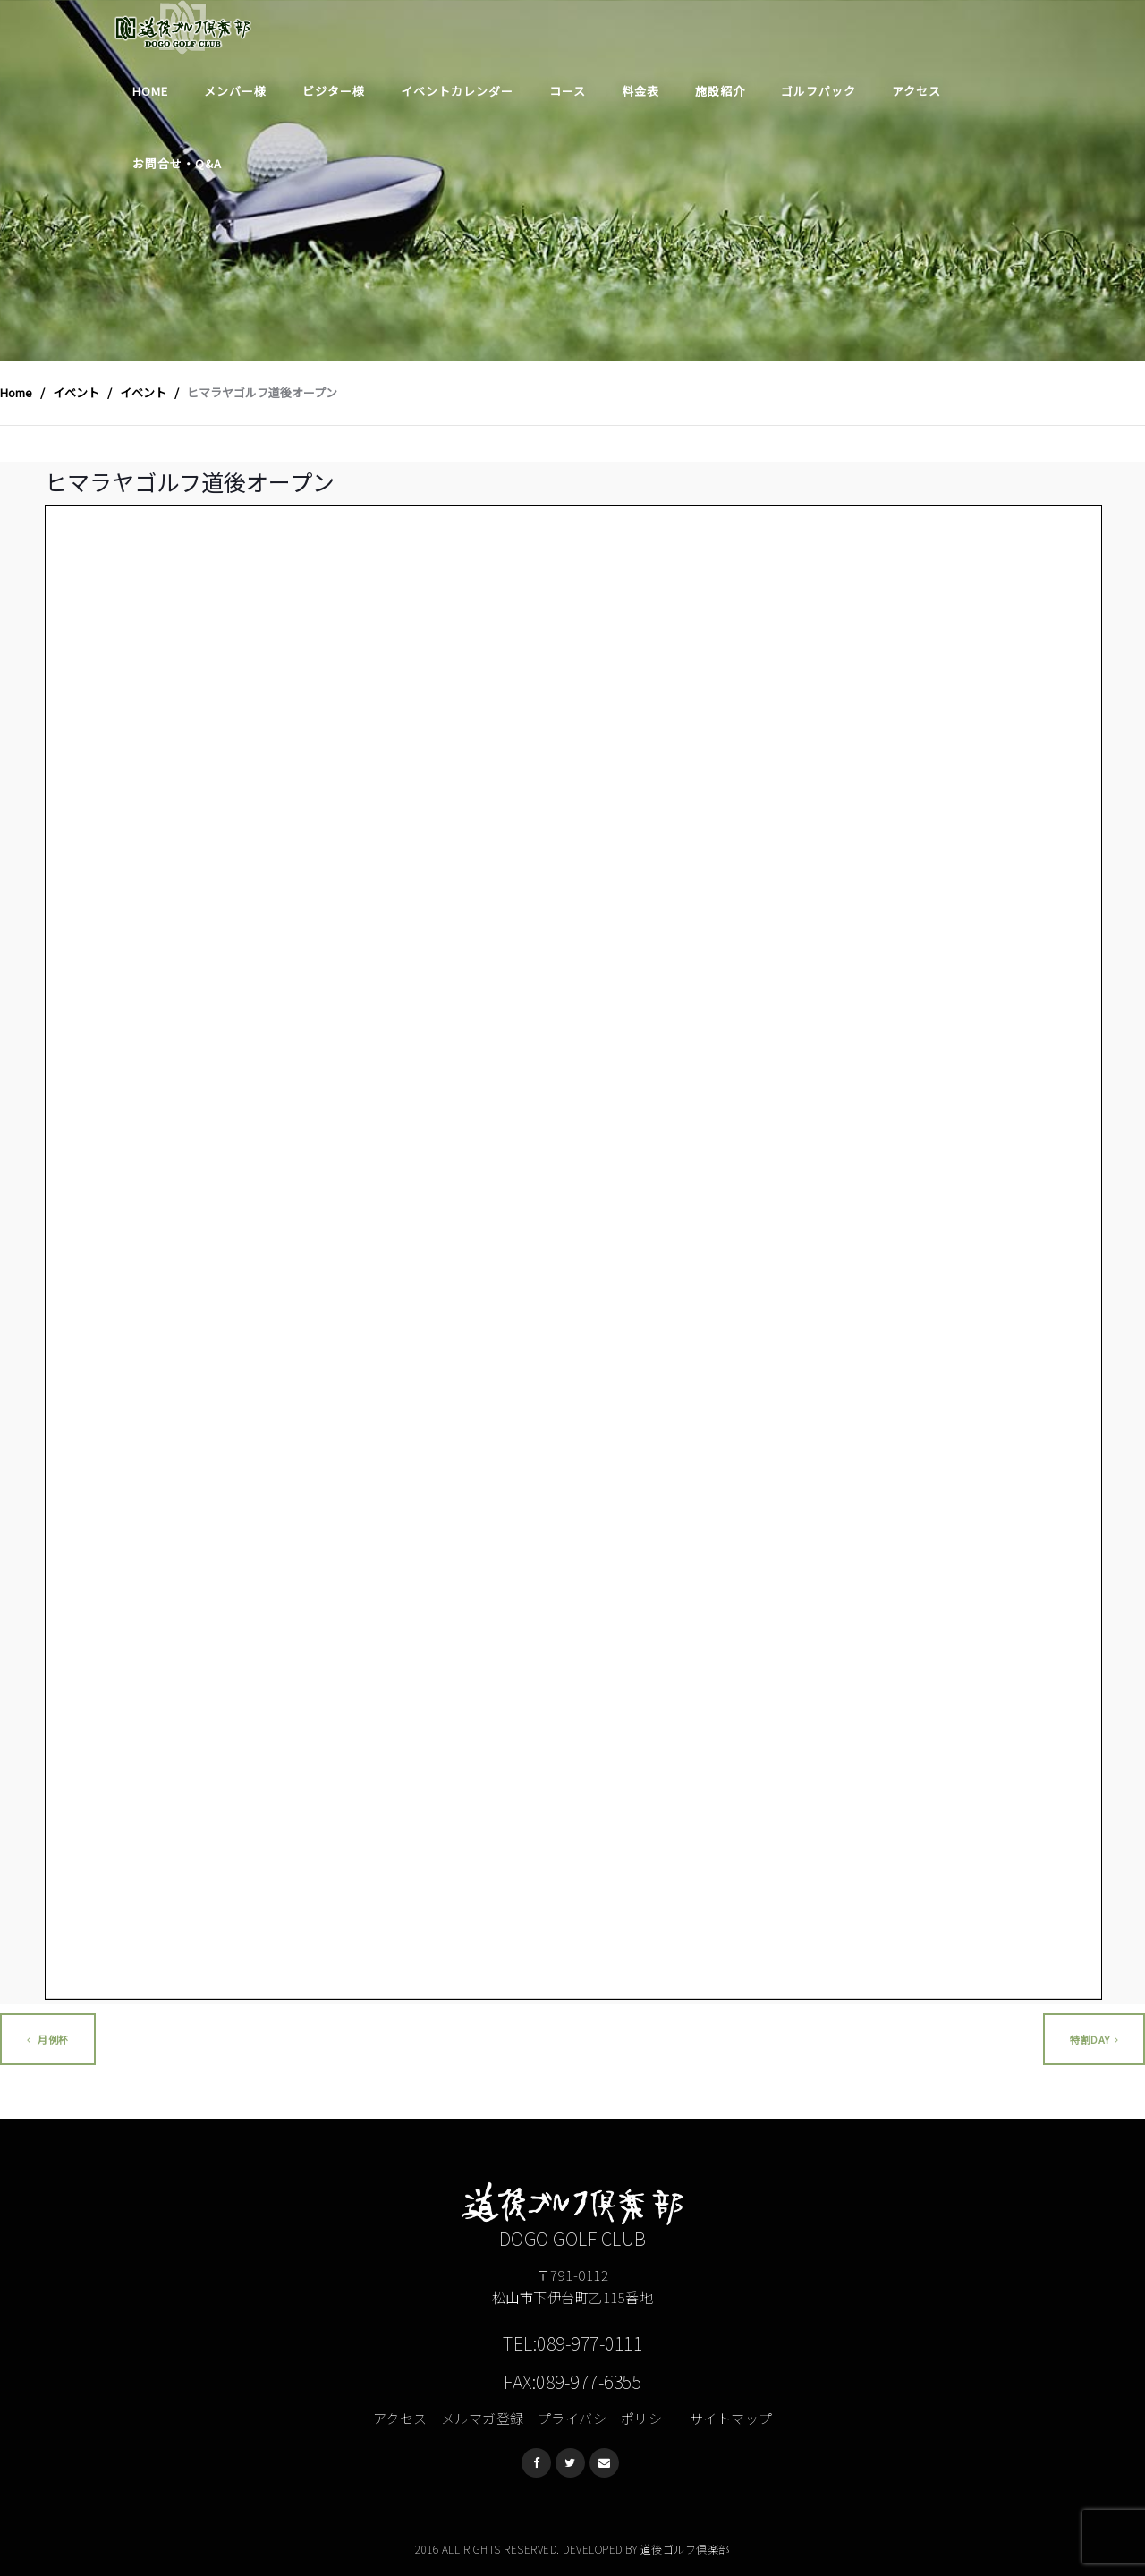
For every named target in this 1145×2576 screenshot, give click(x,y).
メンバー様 (235, 90)
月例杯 (48, 2039)
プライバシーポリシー (607, 2418)
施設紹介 (720, 90)
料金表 (640, 90)
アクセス (916, 90)
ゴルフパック (818, 90)
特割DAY (1094, 2039)
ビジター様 (333, 90)
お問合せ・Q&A (177, 163)
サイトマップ (731, 2418)
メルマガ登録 (482, 2418)
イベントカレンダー (457, 90)
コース (567, 90)
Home (150, 90)
